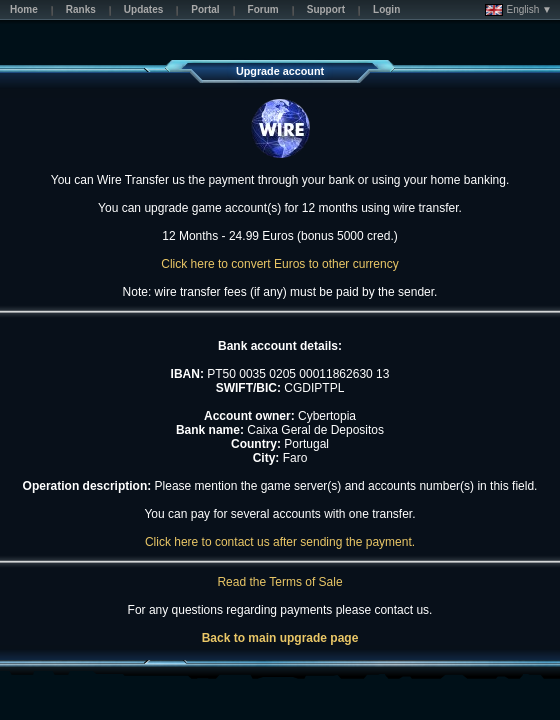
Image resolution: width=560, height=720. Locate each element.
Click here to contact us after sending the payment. (280, 542)
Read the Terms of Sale (279, 582)
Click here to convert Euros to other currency (279, 264)
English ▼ (518, 10)
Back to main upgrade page (280, 638)
